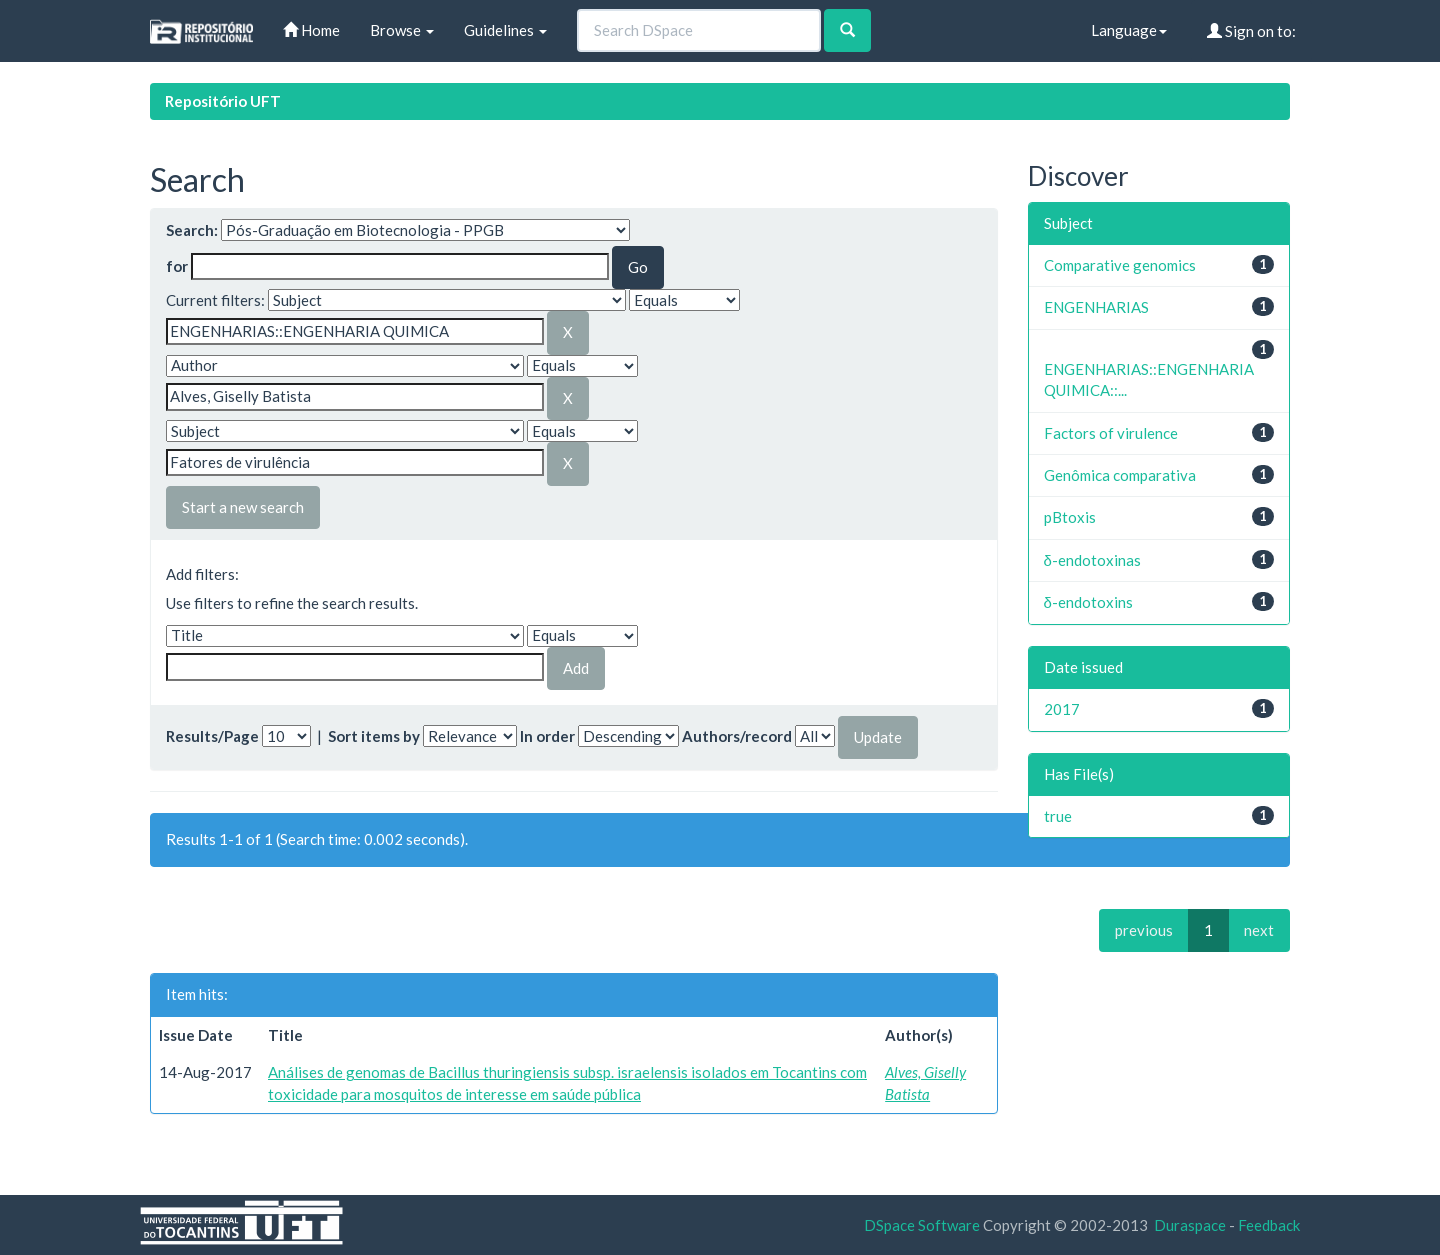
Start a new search (243, 507)
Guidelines (505, 30)
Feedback (1269, 1225)
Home (311, 30)
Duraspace (1190, 1225)
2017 (1062, 709)
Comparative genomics (1120, 265)
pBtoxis (1070, 517)
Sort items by (374, 736)
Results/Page (212, 736)
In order (547, 736)
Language (1129, 30)
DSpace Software (922, 1225)
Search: (192, 230)
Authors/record (737, 736)
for (177, 266)
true (1058, 816)
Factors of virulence (1111, 433)
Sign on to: (1251, 31)
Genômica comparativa (1120, 475)
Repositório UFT (223, 101)
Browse (402, 30)
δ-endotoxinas (1092, 560)
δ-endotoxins (1088, 602)
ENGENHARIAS (1096, 307)
